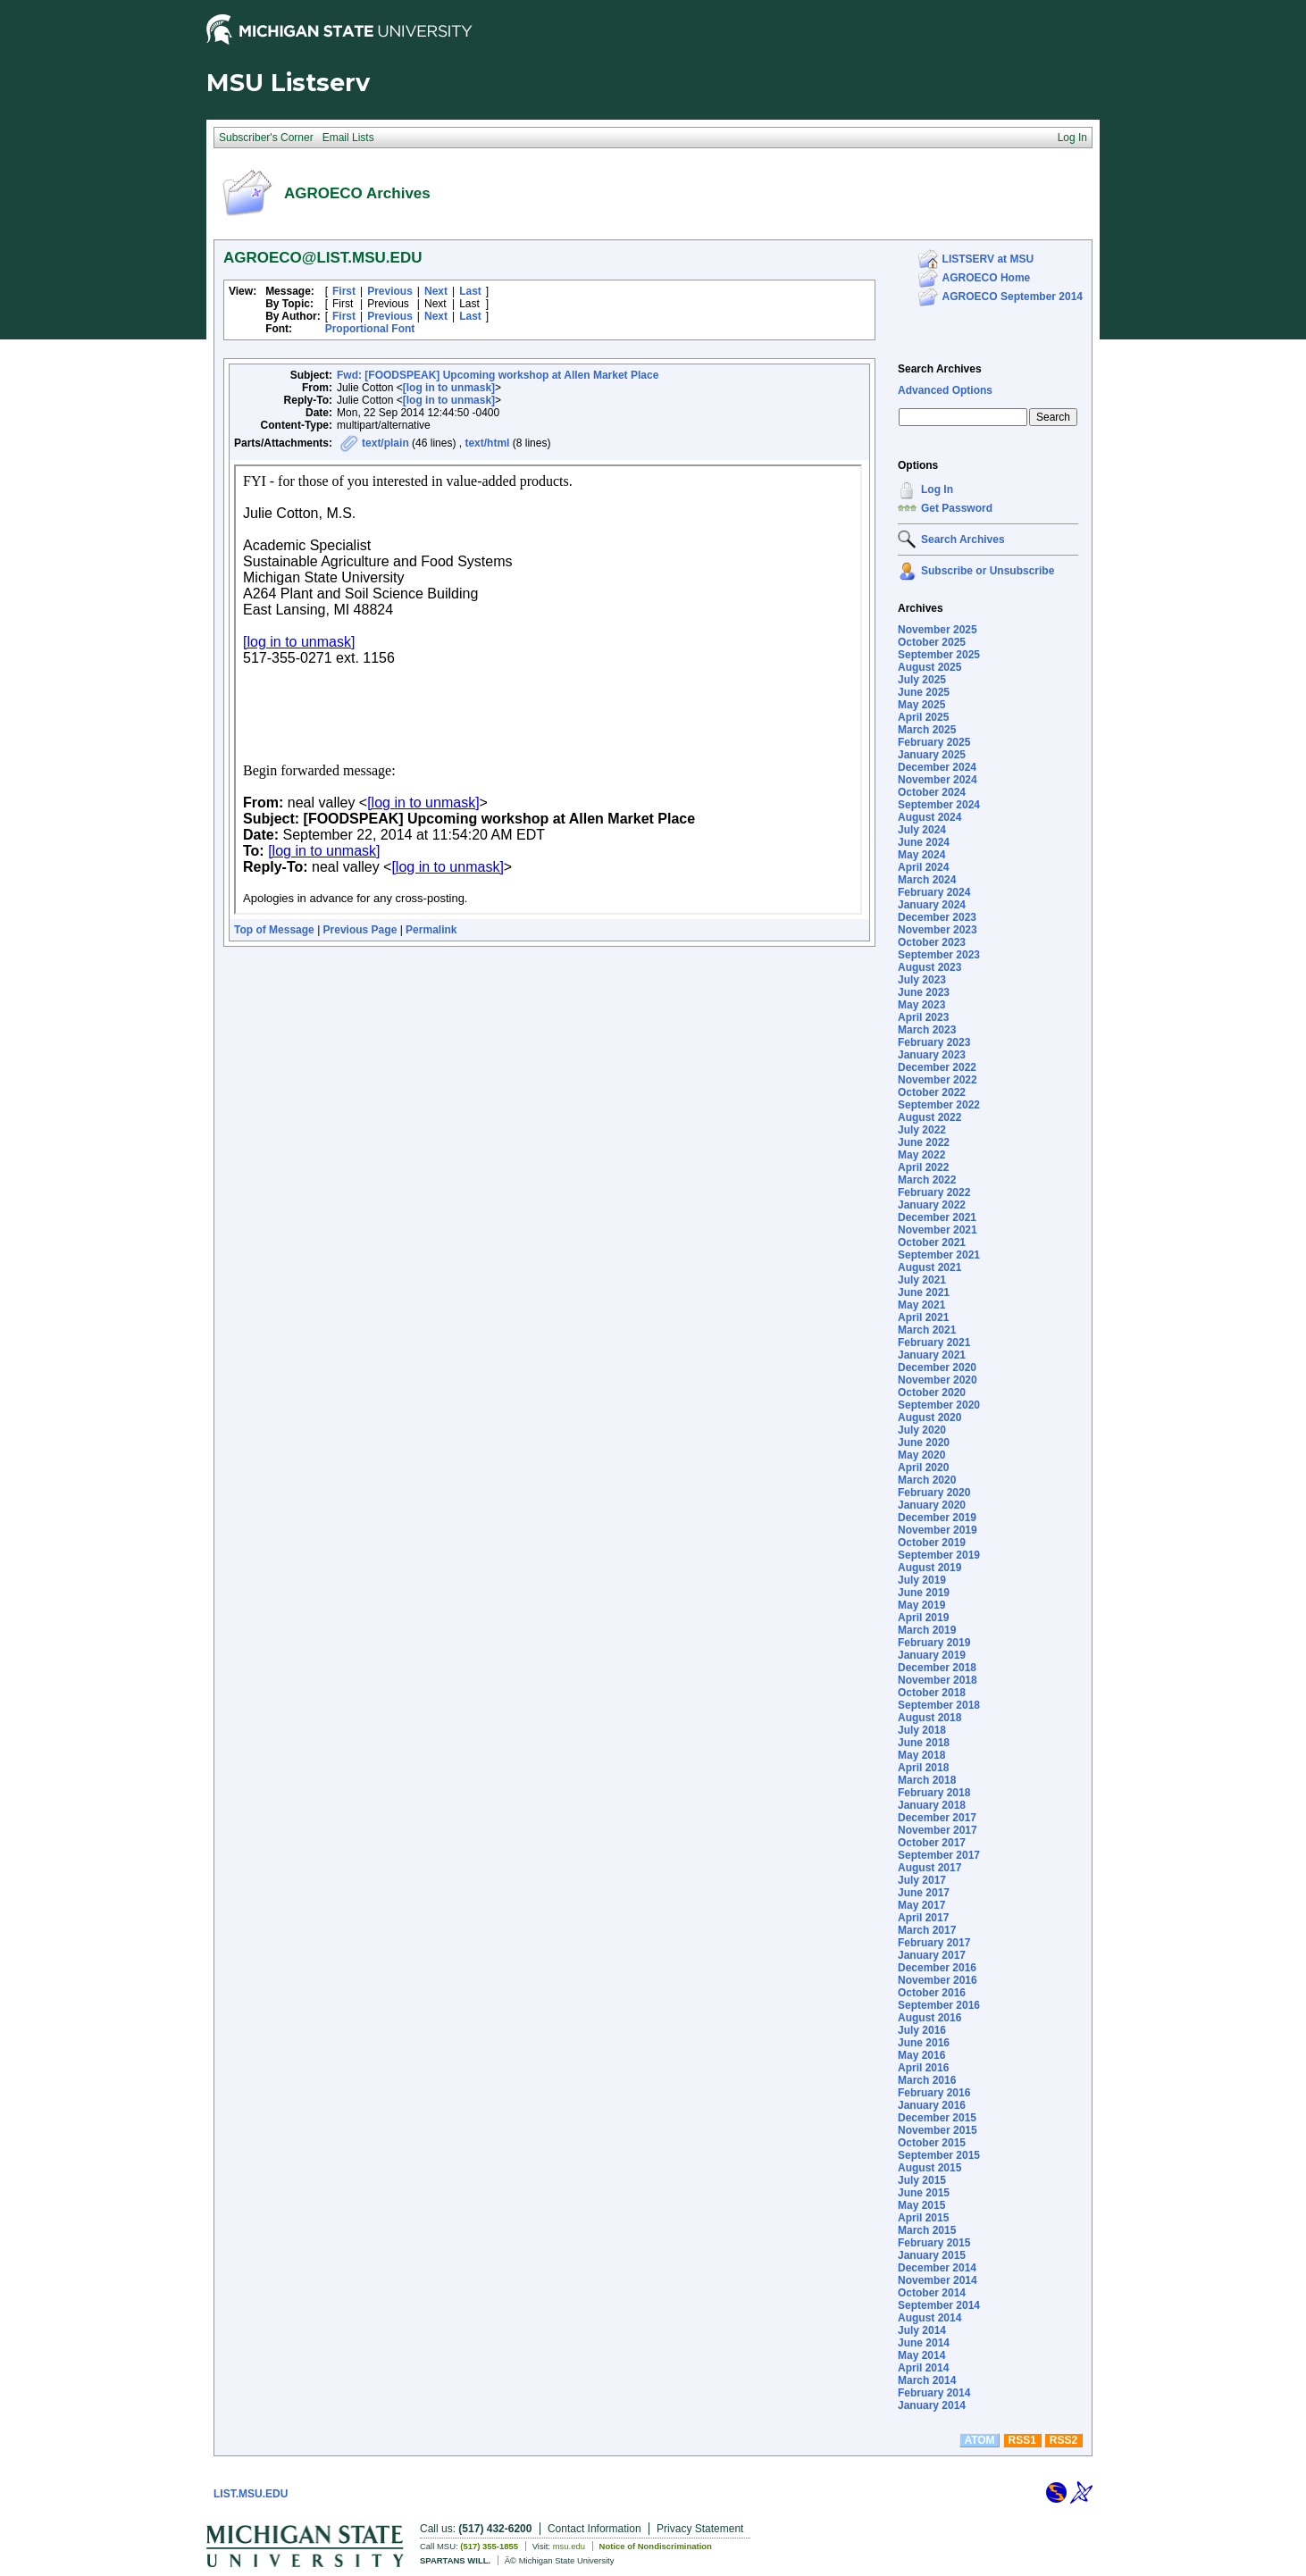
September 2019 (939, 1555)
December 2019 (937, 1517)
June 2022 (924, 1142)
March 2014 (927, 2380)
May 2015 (921, 2205)
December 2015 (937, 2118)
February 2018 (934, 1792)
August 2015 (929, 2168)
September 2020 (939, 1405)
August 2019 (929, 1567)
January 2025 (932, 755)
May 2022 (921, 1155)
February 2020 (934, 1492)
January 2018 (932, 1805)
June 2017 (924, 1892)
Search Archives (940, 369)
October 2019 (932, 1542)
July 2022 (922, 1130)
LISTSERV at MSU (988, 259)
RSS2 (1063, 2440)
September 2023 (939, 955)
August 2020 (929, 1417)
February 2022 (934, 1192)
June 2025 (924, 692)
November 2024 (937, 780)
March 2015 (927, 2230)
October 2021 (932, 1242)
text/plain (385, 443)
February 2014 (934, 2393)
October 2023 (932, 942)
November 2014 (937, 2280)
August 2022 (929, 1117)
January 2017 (932, 1955)
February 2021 (934, 1342)
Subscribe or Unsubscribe (987, 571)
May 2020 (921, 1455)
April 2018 (923, 1767)
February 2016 (934, 2093)
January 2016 (932, 2105)
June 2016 (924, 2043)
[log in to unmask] (449, 387)
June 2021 (924, 1292)
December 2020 (937, 1367)
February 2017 (934, 1942)
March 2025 (927, 729)
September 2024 (939, 805)
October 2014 (932, 2293)
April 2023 (923, 1017)
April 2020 (923, 1467)
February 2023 (934, 1042)
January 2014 (932, 2405)
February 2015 (934, 2243)
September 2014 (939, 2305)
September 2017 (939, 1855)
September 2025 (939, 654)
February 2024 (934, 892)
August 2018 (929, 1717)
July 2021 (922, 1280)
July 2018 (922, 1730)
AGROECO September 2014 (1012, 296)
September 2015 (939, 2155)
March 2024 (927, 880)
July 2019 (922, 1580)
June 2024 (924, 842)
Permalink (431, 930)
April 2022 (923, 1167)
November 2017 (937, 1830)
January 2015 (932, 2255)
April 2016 (923, 2068)
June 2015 (924, 2193)
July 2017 (922, 1880)
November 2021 (937, 1230)
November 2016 (937, 1980)
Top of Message (274, 930)
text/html (487, 443)
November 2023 (937, 930)
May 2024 (921, 855)
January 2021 (932, 1355)
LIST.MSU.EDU (250, 2494)
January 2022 (932, 1205)
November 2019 (937, 1530)
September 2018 (939, 1705)
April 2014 (923, 2368)
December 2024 (937, 767)
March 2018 (927, 1780)
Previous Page (360, 930)
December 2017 (937, 1817)
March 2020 (927, 1480)
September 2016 (939, 2005)
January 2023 (932, 1055)
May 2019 (921, 1605)
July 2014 (922, 2330)
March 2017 (927, 1930)
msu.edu (569, 2546)
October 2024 (932, 792)
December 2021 (937, 1217)
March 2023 (927, 1030)
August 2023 (929, 967)
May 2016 (921, 2055)
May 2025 (921, 704)
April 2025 (923, 717)
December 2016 (937, 1967)
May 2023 (921, 1005)
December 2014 (937, 2268)
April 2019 (923, 1617)
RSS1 (1022, 2440)
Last (470, 291)
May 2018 (921, 1755)
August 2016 (929, 2017)
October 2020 (932, 1392)
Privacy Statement (700, 2528)
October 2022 (932, 1092)
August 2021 (929, 1267)
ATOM (979, 2440)
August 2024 (929, 817)
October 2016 (932, 1992)
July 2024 (922, 830)
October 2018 (932, 1692)
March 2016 (927, 2080)
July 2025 (922, 679)
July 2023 (922, 980)
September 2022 (939, 1105)
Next (436, 291)
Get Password (956, 508)
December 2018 (937, 1667)
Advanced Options (945, 390)
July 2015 (922, 2180)
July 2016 (922, 2030)
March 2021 (927, 1330)
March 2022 (927, 1180)
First (344, 291)
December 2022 (937, 1067)
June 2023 (924, 992)
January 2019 (932, 1655)
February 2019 (934, 1642)
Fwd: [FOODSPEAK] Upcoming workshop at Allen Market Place (497, 375)
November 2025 (937, 629)
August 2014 (929, 2318)
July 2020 (922, 1430)
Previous (390, 291)
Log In (937, 489)
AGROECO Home (986, 278)
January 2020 (932, 1505)
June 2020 (924, 1442)
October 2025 (932, 642)
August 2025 (929, 667)
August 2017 (929, 1867)
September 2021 (939, 1255)
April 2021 (923, 1317)
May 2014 (921, 2355)
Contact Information (594, 2528)
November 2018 (937, 1680)
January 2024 (932, 905)
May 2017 (921, 1905)
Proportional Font (370, 328)
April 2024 (923, 867)
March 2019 (927, 1630)
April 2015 (923, 2218)
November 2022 (937, 1080)
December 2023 (937, 917)
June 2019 (924, 1592)
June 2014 (924, 2343)
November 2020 (937, 1380)
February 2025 (934, 742)
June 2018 (924, 1742)
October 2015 (932, 2143)
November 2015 (937, 2130)
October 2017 (932, 1842)
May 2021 (921, 1305)
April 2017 (923, 1917)
